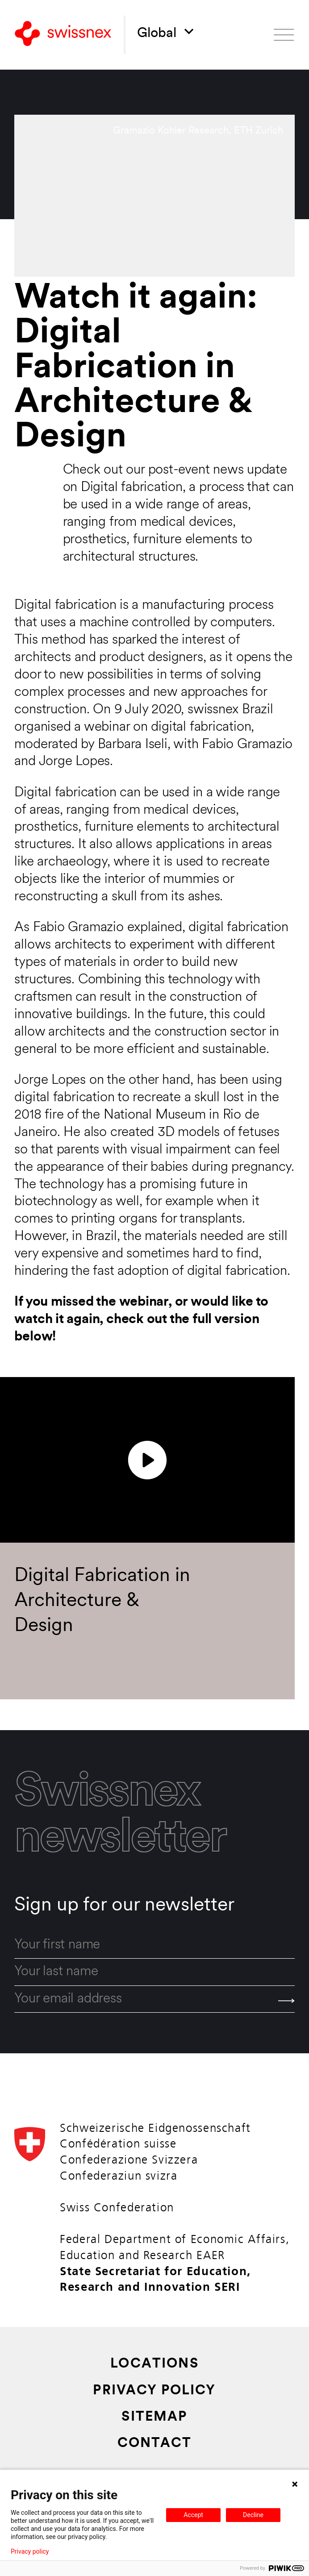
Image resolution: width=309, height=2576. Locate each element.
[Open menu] (284, 35)
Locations (154, 2364)
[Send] (286, 2001)
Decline (253, 2514)
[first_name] (154, 1945)
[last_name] (154, 1972)
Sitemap (154, 2417)
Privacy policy (30, 2551)
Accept (193, 2514)
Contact (154, 2444)
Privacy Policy (154, 2391)
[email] (154, 1999)
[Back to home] (63, 35)
